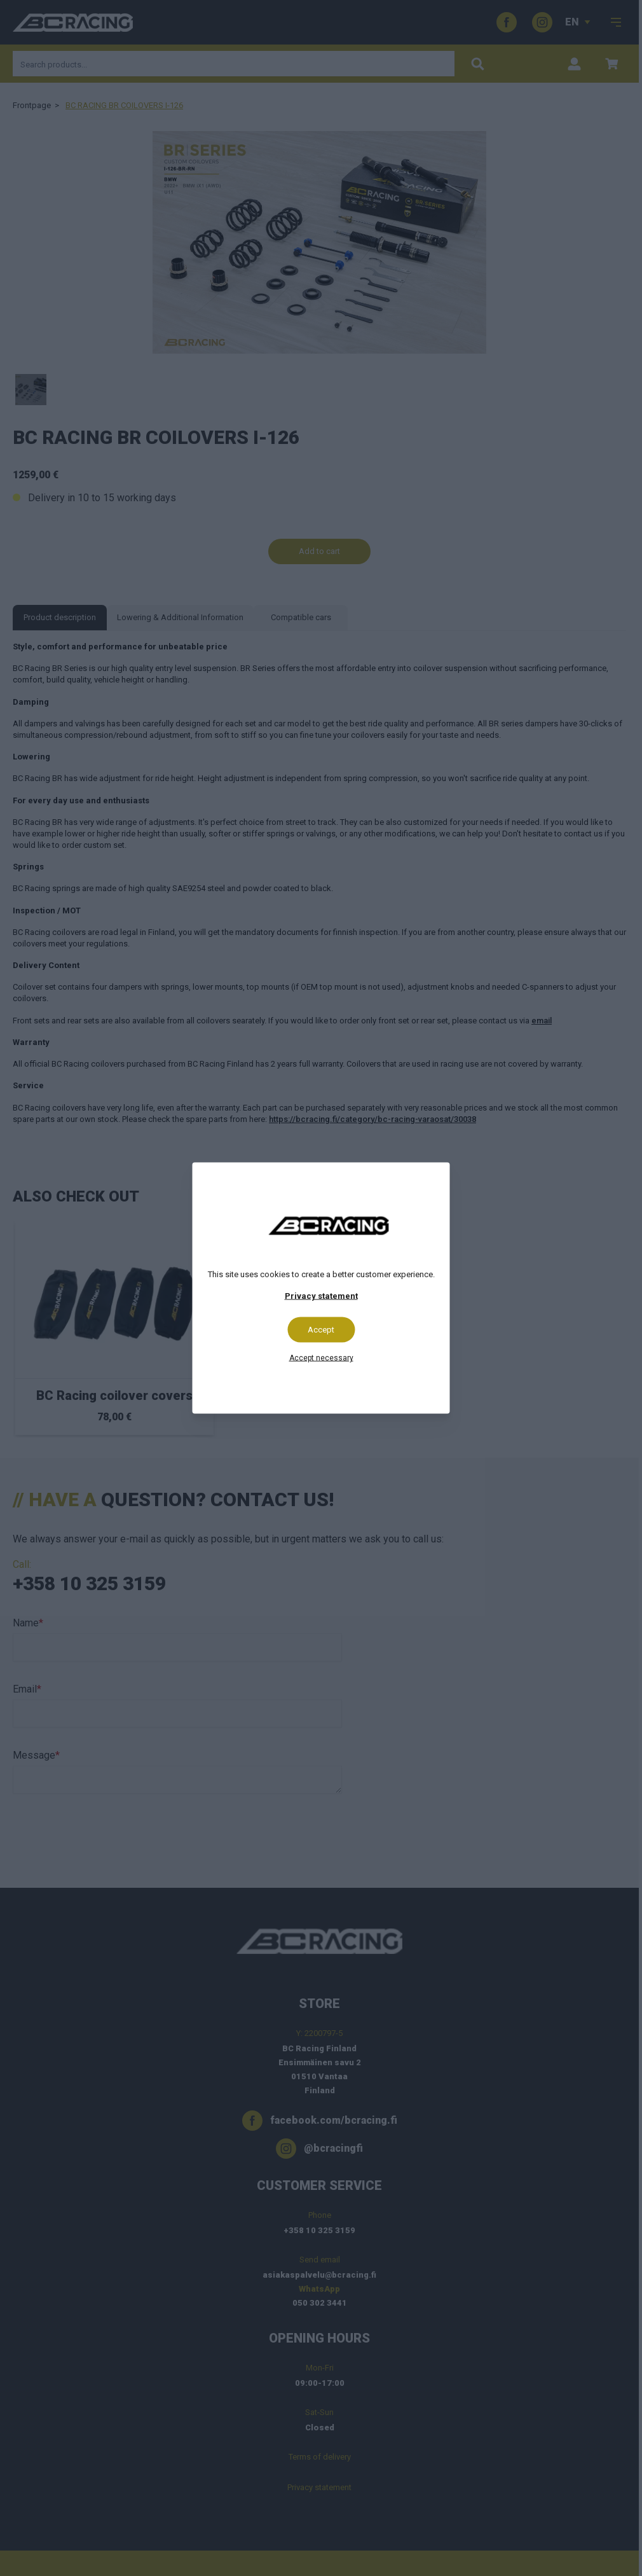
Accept (321, 1329)
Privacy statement (321, 1296)
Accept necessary (321, 1358)
